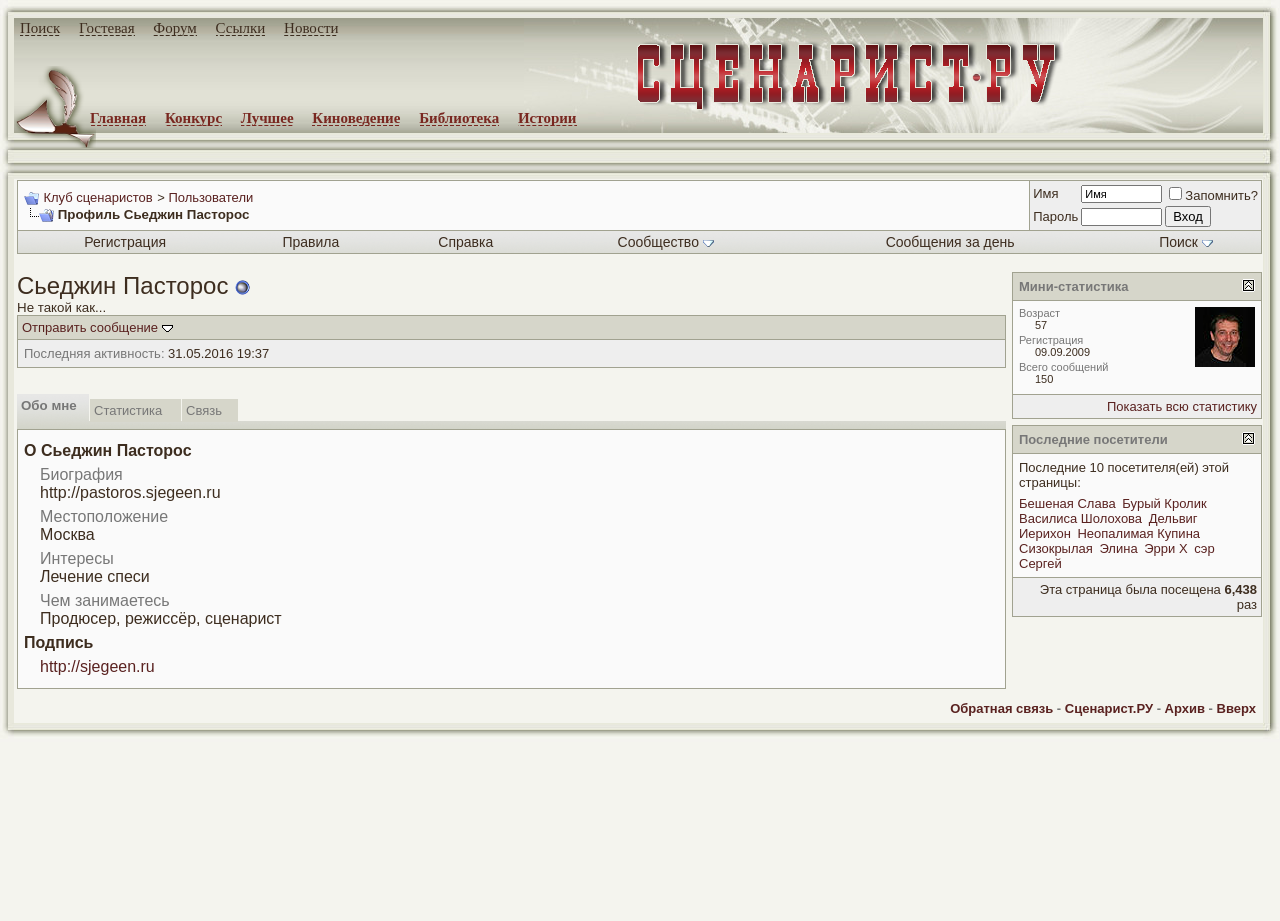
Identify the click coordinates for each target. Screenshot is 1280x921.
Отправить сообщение (90, 327)
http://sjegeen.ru (97, 666)
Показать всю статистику (1182, 406)
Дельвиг (1173, 518)
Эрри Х (1165, 548)
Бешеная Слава (1067, 503)
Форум (174, 28)
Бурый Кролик (1164, 503)
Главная (118, 118)
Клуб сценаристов (97, 197)
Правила (310, 242)
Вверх (1236, 708)
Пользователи (210, 197)
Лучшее (267, 118)
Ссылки (241, 28)
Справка (465, 242)
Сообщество (666, 242)
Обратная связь (1001, 708)
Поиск (40, 28)
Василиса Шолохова (1080, 518)
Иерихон (1045, 533)
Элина (1118, 548)
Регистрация (125, 242)
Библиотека (459, 118)
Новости (311, 28)
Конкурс (193, 118)
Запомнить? (1213, 195)
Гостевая (107, 28)
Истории (547, 118)
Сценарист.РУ (1109, 708)
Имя (1045, 193)
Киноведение (356, 118)
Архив (1185, 708)
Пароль (1055, 216)
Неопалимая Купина (1138, 533)
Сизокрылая (1056, 548)
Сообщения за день (950, 242)
